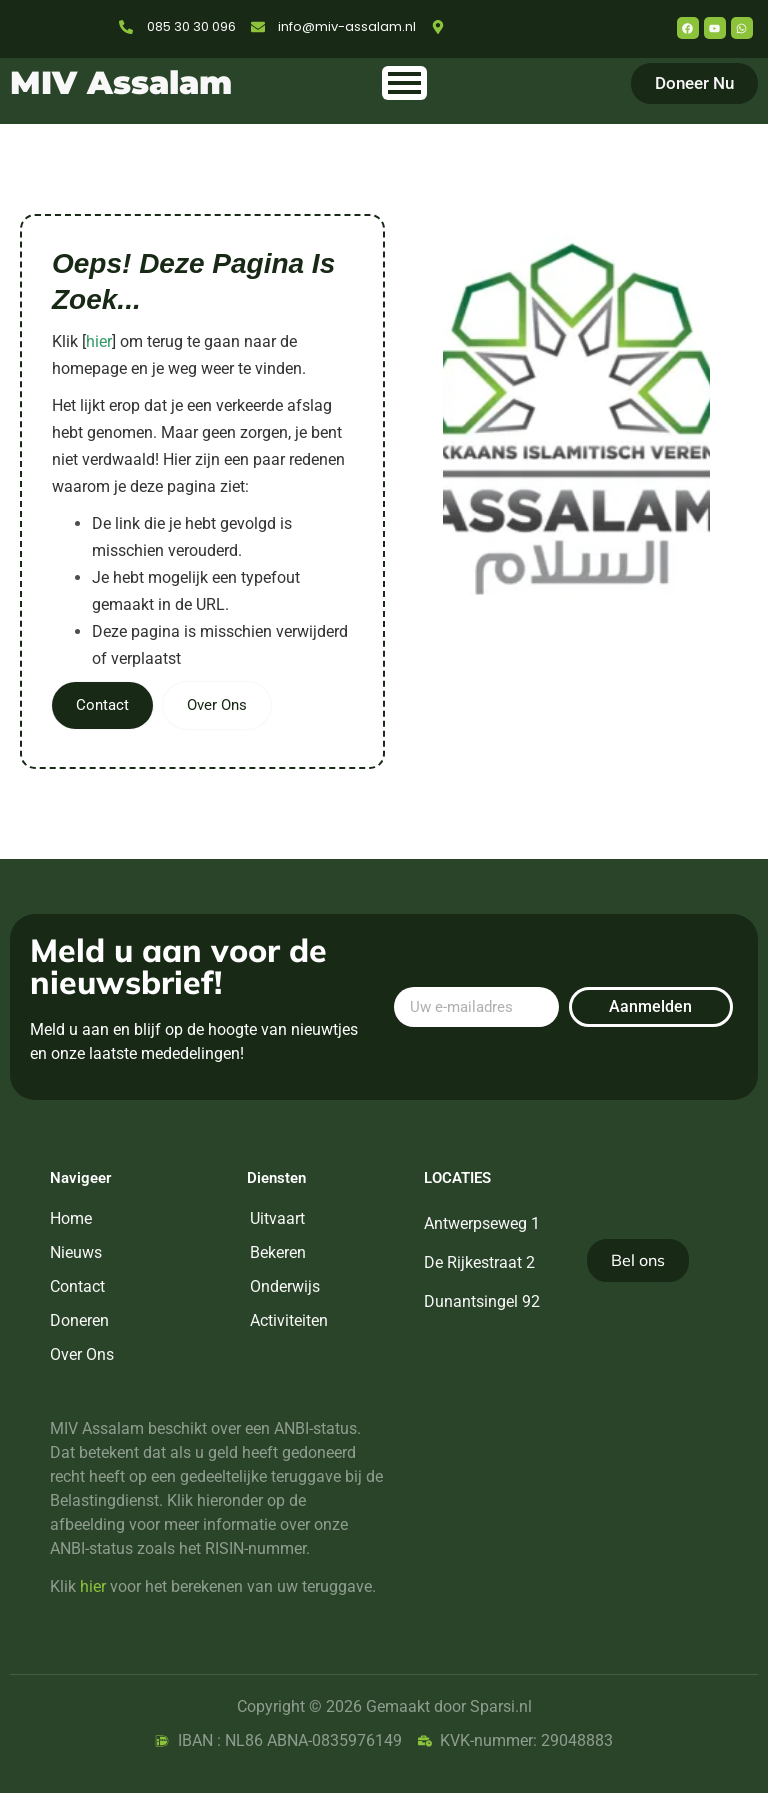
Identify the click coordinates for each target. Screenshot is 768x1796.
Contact (104, 707)
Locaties (457, 1182)
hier (99, 341)
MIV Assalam (121, 82)
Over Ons (224, 707)
